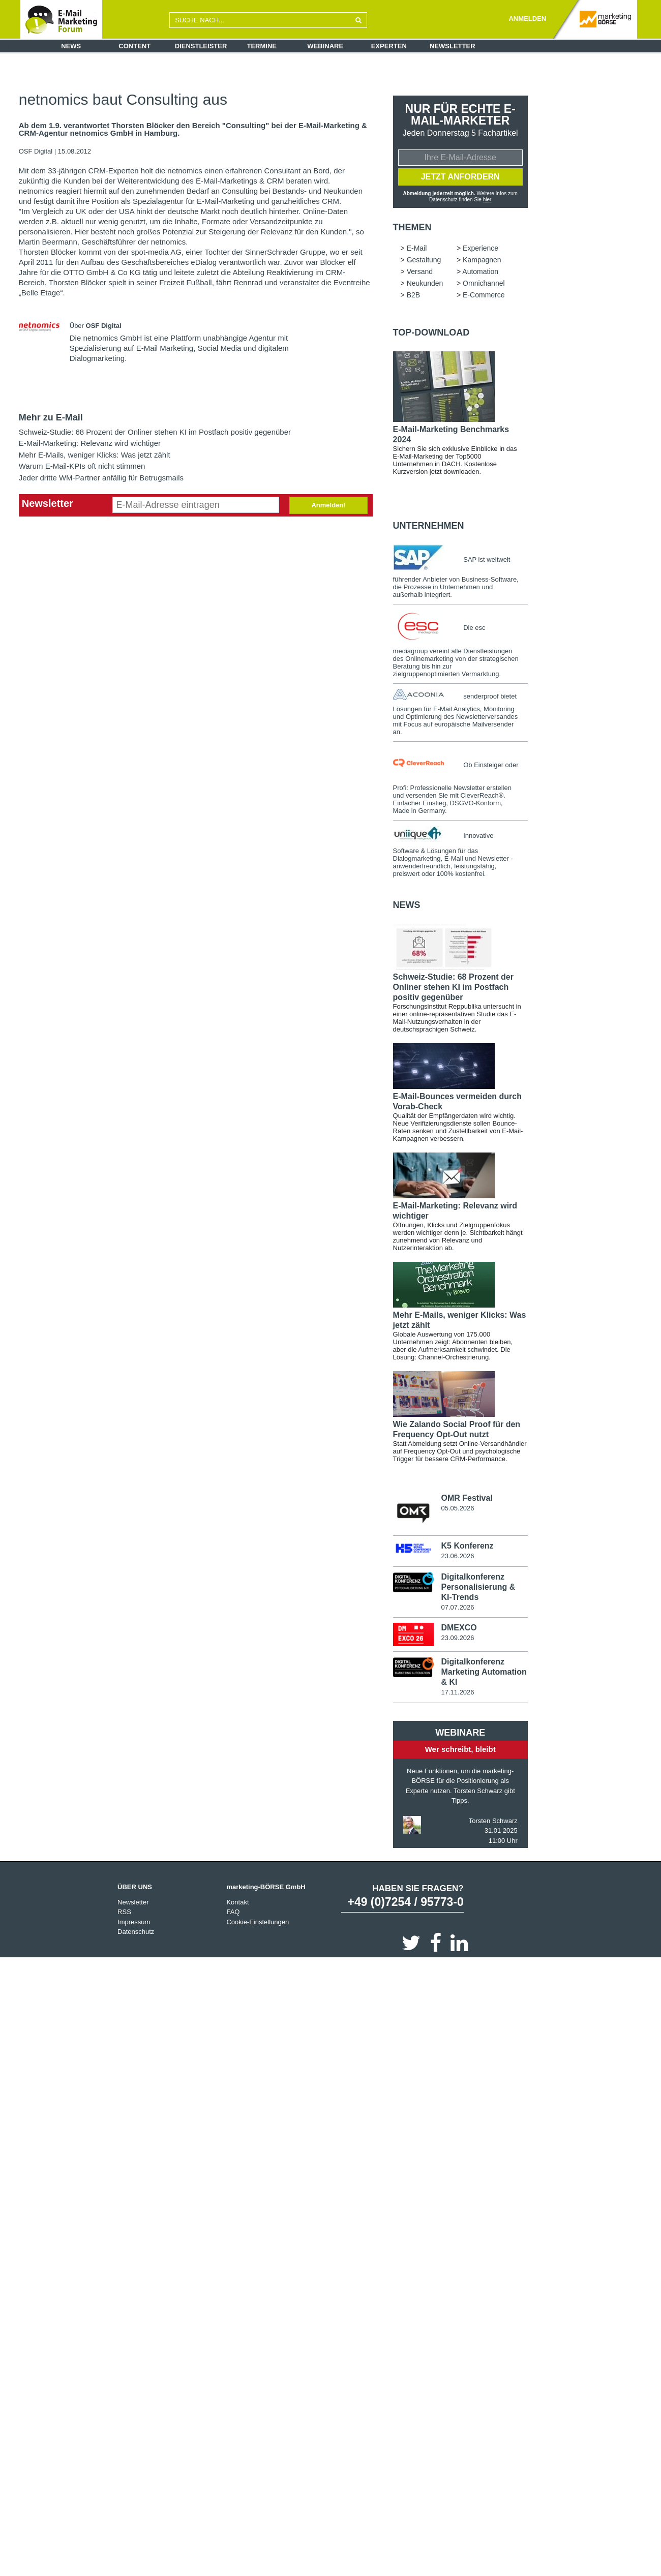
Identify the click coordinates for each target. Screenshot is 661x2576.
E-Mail (417, 249)
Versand (420, 272)
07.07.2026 (457, 1608)
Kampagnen (482, 261)
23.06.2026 (457, 1557)
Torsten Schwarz (493, 1822)
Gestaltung (424, 261)
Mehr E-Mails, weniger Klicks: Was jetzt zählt (94, 454)
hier (487, 200)
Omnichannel (484, 284)
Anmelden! (328, 505)
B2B (413, 296)
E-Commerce (483, 296)
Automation (480, 272)
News (71, 46)
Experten (389, 46)
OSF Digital (36, 151)
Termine (262, 46)
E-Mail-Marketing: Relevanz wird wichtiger (90, 443)
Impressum (133, 1923)
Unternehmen (428, 527)
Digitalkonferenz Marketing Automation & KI (483, 1673)
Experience (480, 249)
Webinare (325, 46)
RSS (124, 1913)
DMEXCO (458, 1628)
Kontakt (237, 1903)
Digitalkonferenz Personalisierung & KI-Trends (478, 1587)
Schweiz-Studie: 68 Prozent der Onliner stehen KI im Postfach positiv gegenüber (155, 432)
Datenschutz (135, 1933)
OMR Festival (466, 1499)
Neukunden (425, 284)
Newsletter (452, 46)
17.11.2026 (457, 1694)
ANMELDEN (527, 18)
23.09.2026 (457, 1639)
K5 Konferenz (467, 1546)
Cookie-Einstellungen (257, 1923)
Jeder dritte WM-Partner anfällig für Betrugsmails (101, 477)
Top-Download (431, 333)
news (406, 906)
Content (134, 46)
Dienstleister (201, 46)
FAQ (232, 1913)
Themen (412, 228)
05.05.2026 (457, 1509)
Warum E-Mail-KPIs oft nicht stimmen (82, 466)
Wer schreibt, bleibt (460, 1750)
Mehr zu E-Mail (51, 417)
